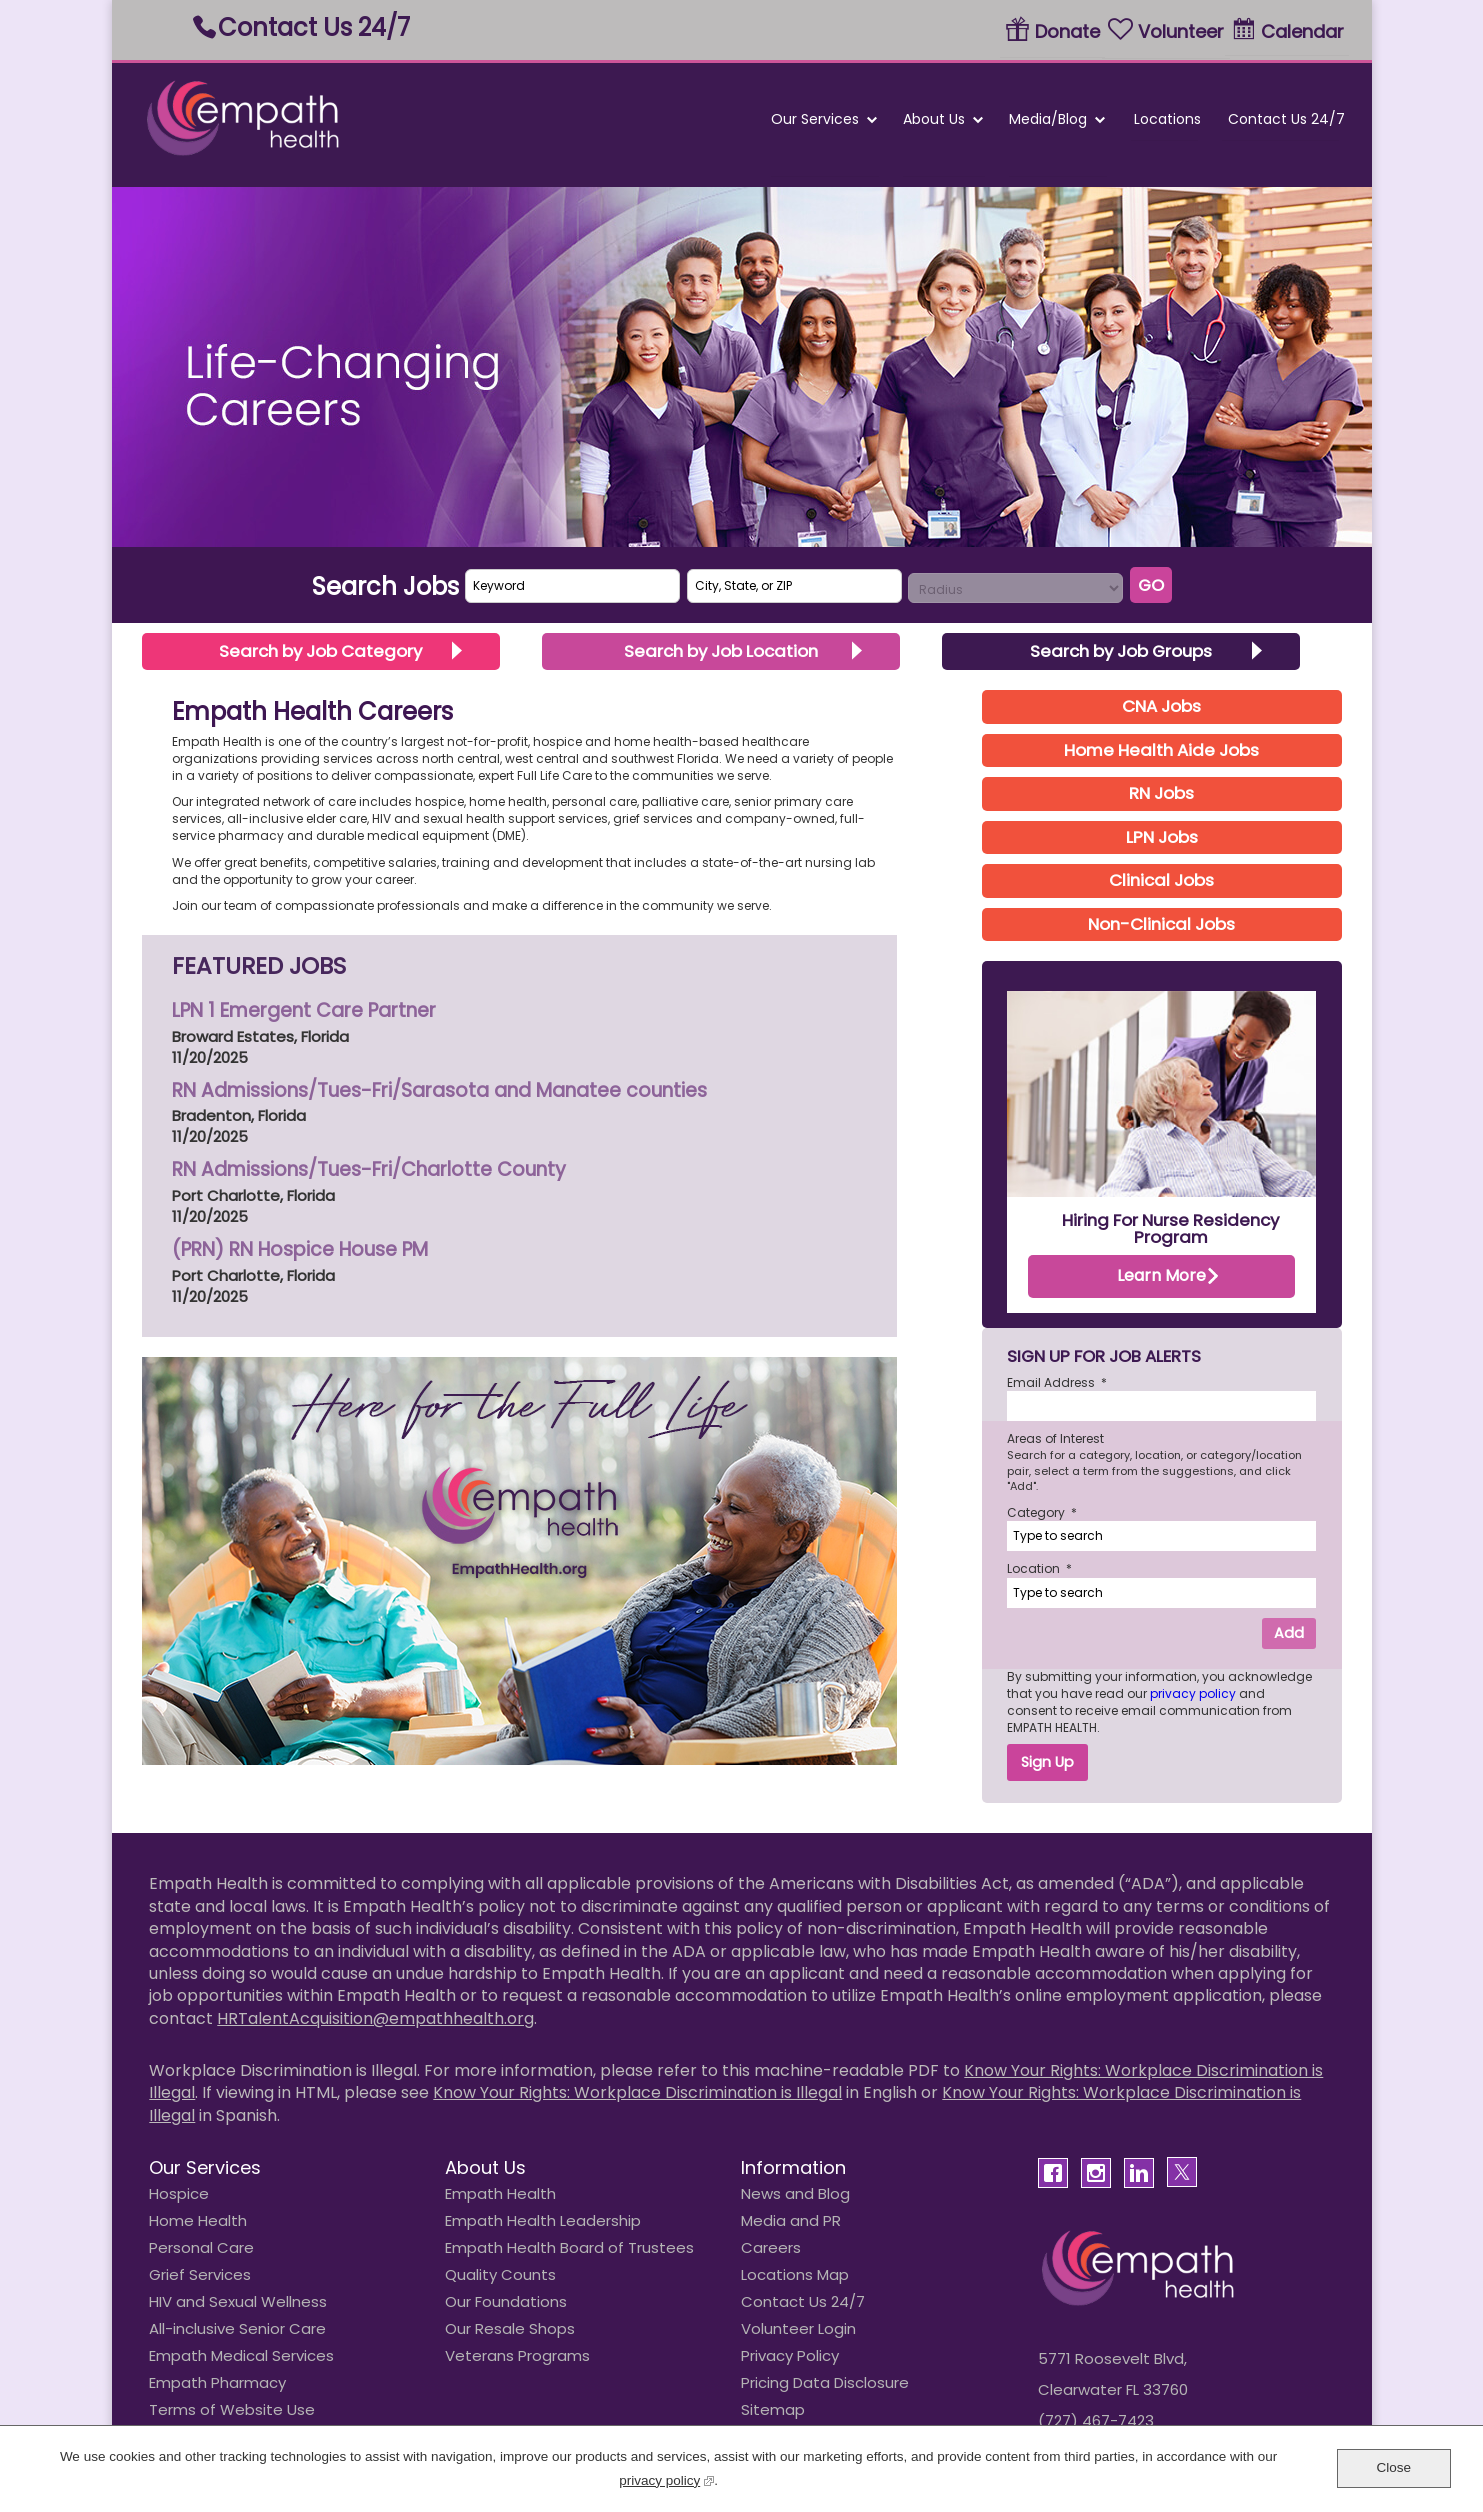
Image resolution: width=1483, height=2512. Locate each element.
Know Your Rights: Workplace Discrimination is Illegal (637, 2092)
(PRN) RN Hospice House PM (300, 1250)
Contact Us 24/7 (314, 27)
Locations (1166, 119)
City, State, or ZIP (687, 569)
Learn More (1161, 1275)
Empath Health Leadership (543, 2220)
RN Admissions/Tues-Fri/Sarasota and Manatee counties (439, 1091)
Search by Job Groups (1121, 651)
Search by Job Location (721, 651)
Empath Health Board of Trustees (569, 2247)
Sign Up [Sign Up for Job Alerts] (1047, 1762)
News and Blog (795, 2193)
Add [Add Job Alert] (1289, 1633)
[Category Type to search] (1162, 1536)
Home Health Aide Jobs (1161, 750)
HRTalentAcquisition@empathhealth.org (375, 2018)
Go (1151, 585)
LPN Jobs (1162, 837)
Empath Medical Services (241, 2355)
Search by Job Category (320, 651)
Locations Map (795, 2274)
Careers (771, 2247)
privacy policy (1194, 1693)
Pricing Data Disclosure (825, 2382)
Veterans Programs (517, 2355)
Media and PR (791, 2220)
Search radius (908, 573)
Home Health (198, 2220)
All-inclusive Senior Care (237, 2328)
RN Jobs (1161, 793)
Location (1039, 1569)
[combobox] (794, 586)
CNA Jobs (1161, 706)
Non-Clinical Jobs (1161, 924)
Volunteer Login (798, 2328)
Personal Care (201, 2247)
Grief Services (200, 2274)
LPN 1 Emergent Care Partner (304, 1011)
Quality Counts (500, 2274)
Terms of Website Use (232, 2409)
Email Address (1057, 1383)
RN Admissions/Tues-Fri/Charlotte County (369, 1170)
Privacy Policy (790, 2355)
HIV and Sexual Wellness (238, 2301)
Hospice (179, 2193)
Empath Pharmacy (217, 2382)
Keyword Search (465, 569)
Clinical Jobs (1161, 880)
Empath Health (500, 2193)
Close (1394, 2467)
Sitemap (773, 2409)
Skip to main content (112, 0)
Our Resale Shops (510, 2328)
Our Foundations (506, 2301)
